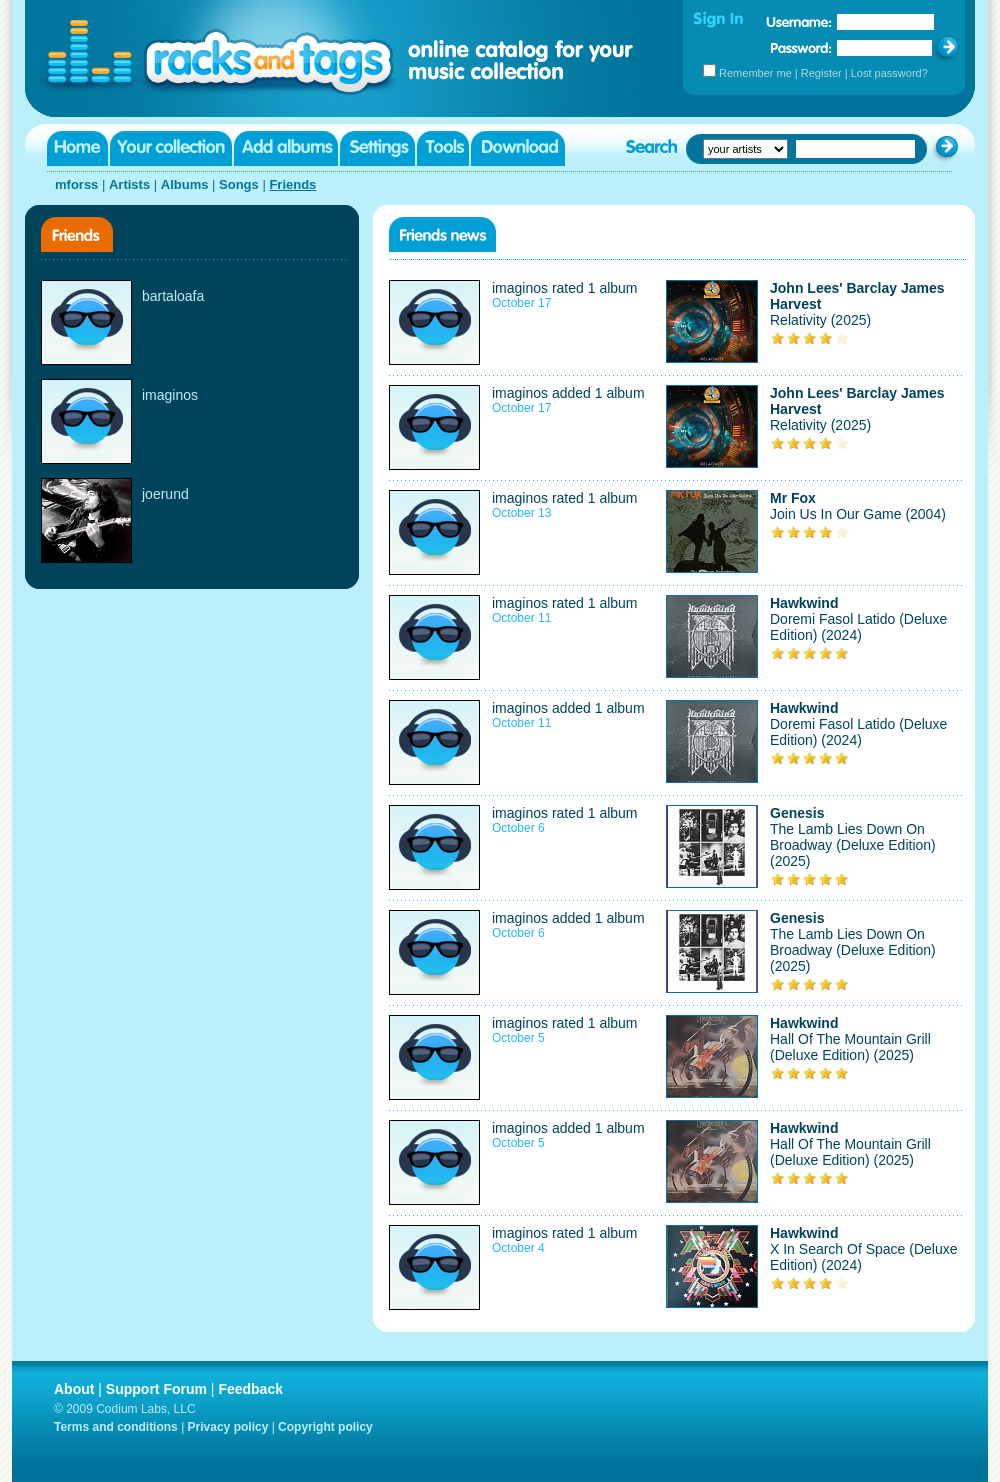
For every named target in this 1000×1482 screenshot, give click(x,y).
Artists (129, 184)
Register (821, 73)
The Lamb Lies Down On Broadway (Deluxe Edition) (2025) (853, 845)
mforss (76, 184)
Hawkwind (804, 603)
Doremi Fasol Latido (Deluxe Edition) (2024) (858, 627)
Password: (801, 47)
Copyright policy (325, 1427)
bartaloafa (173, 296)
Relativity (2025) (820, 320)
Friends (292, 184)
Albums (185, 184)
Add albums (286, 148)
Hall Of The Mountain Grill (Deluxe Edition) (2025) (850, 1047)
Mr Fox (793, 498)
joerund (165, 494)
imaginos (170, 395)
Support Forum (156, 1389)
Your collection (171, 148)
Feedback (250, 1389)
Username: (799, 22)
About (74, 1389)
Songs (239, 184)
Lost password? (889, 73)
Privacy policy (228, 1427)
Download (518, 148)
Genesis (797, 813)
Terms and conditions (116, 1427)
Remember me (755, 73)
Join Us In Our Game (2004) (858, 514)
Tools (443, 148)
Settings (377, 148)
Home (77, 148)
